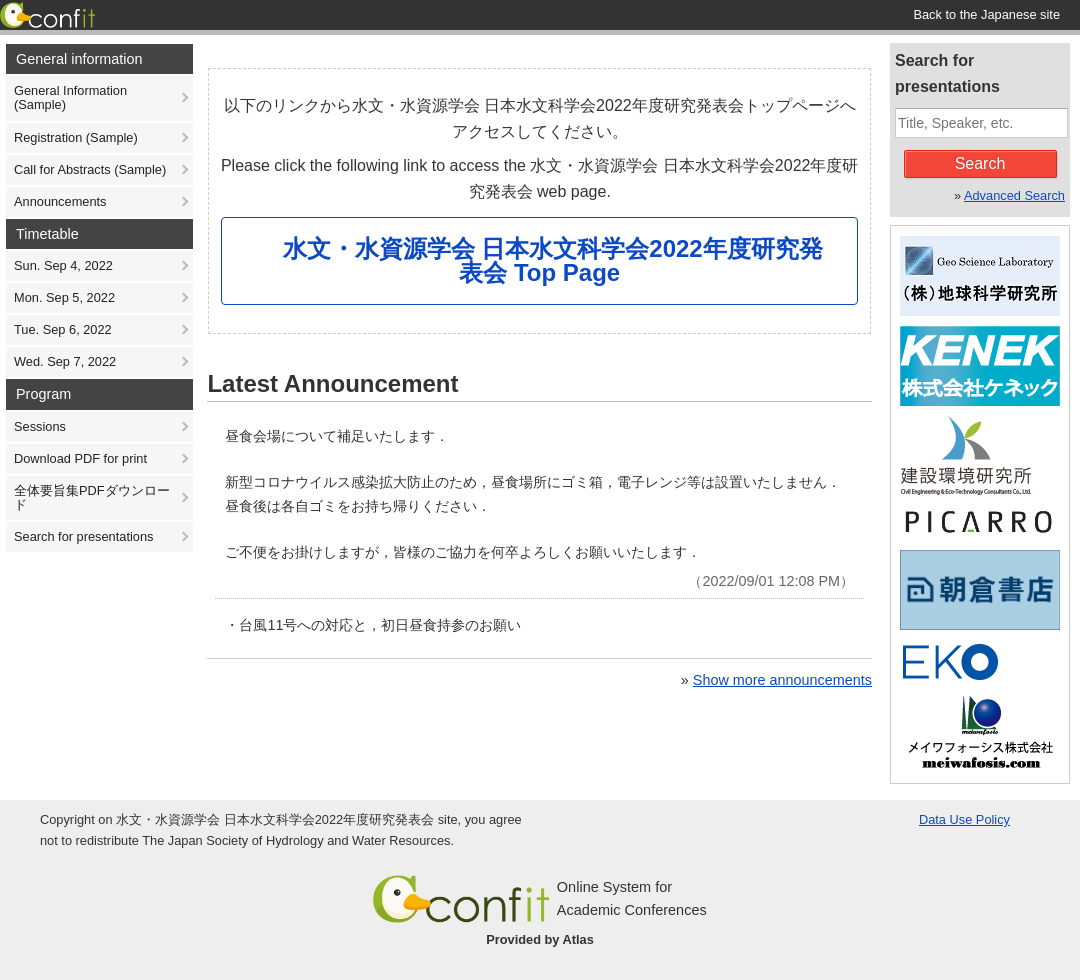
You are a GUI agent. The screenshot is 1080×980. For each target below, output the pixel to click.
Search (980, 163)
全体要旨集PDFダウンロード (92, 497)
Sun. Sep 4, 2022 (63, 265)
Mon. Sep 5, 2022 (64, 297)
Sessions (40, 426)
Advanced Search (1014, 195)
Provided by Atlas (540, 939)
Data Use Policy (964, 819)
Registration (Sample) (76, 137)
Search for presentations (83, 536)
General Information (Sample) (70, 97)
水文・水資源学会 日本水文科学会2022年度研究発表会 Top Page (553, 260)
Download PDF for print (80, 458)
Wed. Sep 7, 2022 (65, 361)
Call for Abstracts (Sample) (90, 169)
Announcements (60, 201)
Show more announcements (782, 680)
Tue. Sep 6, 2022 (63, 329)
